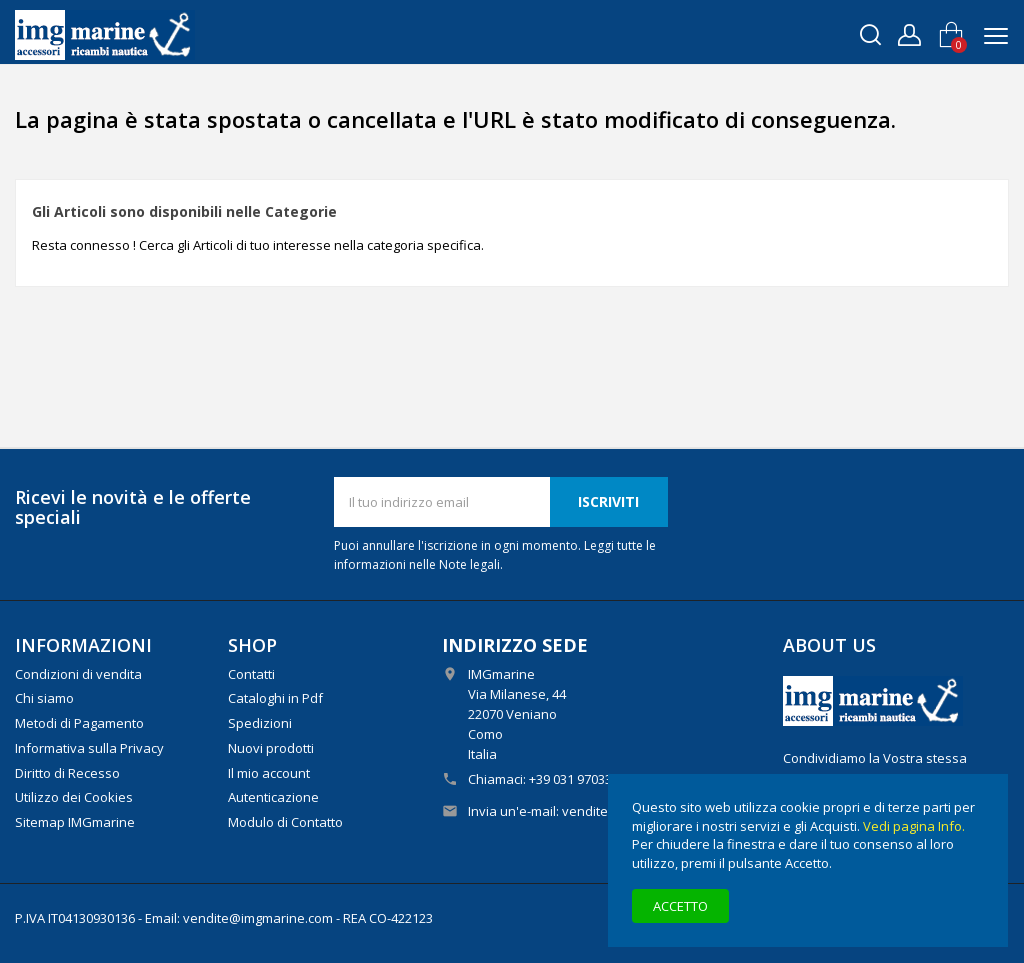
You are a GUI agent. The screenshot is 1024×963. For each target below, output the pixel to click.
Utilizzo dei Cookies (74, 797)
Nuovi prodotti (271, 748)
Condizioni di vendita (78, 674)
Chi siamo (44, 698)
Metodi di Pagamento (79, 723)
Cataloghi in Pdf (275, 698)
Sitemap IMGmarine (75, 822)
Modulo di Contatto (285, 822)
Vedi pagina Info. (914, 826)
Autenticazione (273, 797)
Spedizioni (260, 723)
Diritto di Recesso (67, 773)
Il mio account (269, 773)
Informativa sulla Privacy (89, 748)
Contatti (251, 674)
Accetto (680, 906)
